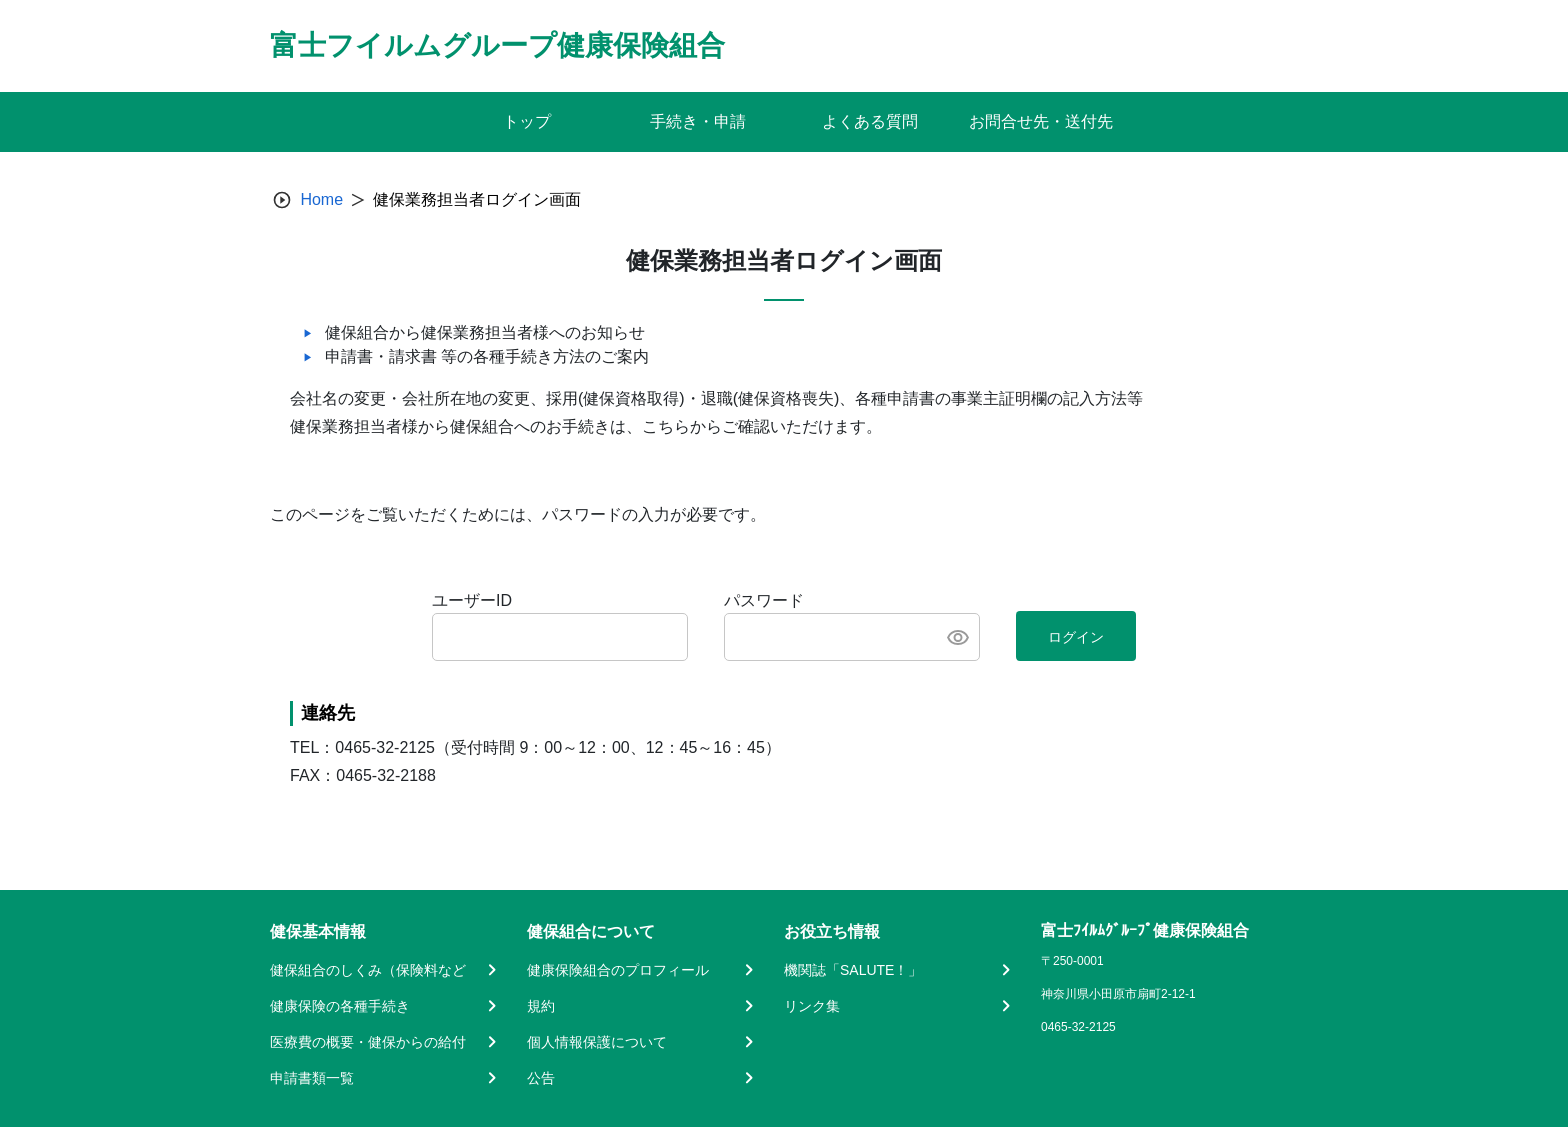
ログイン (1076, 637)
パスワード (764, 600)
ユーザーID (472, 600)
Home (321, 199)
